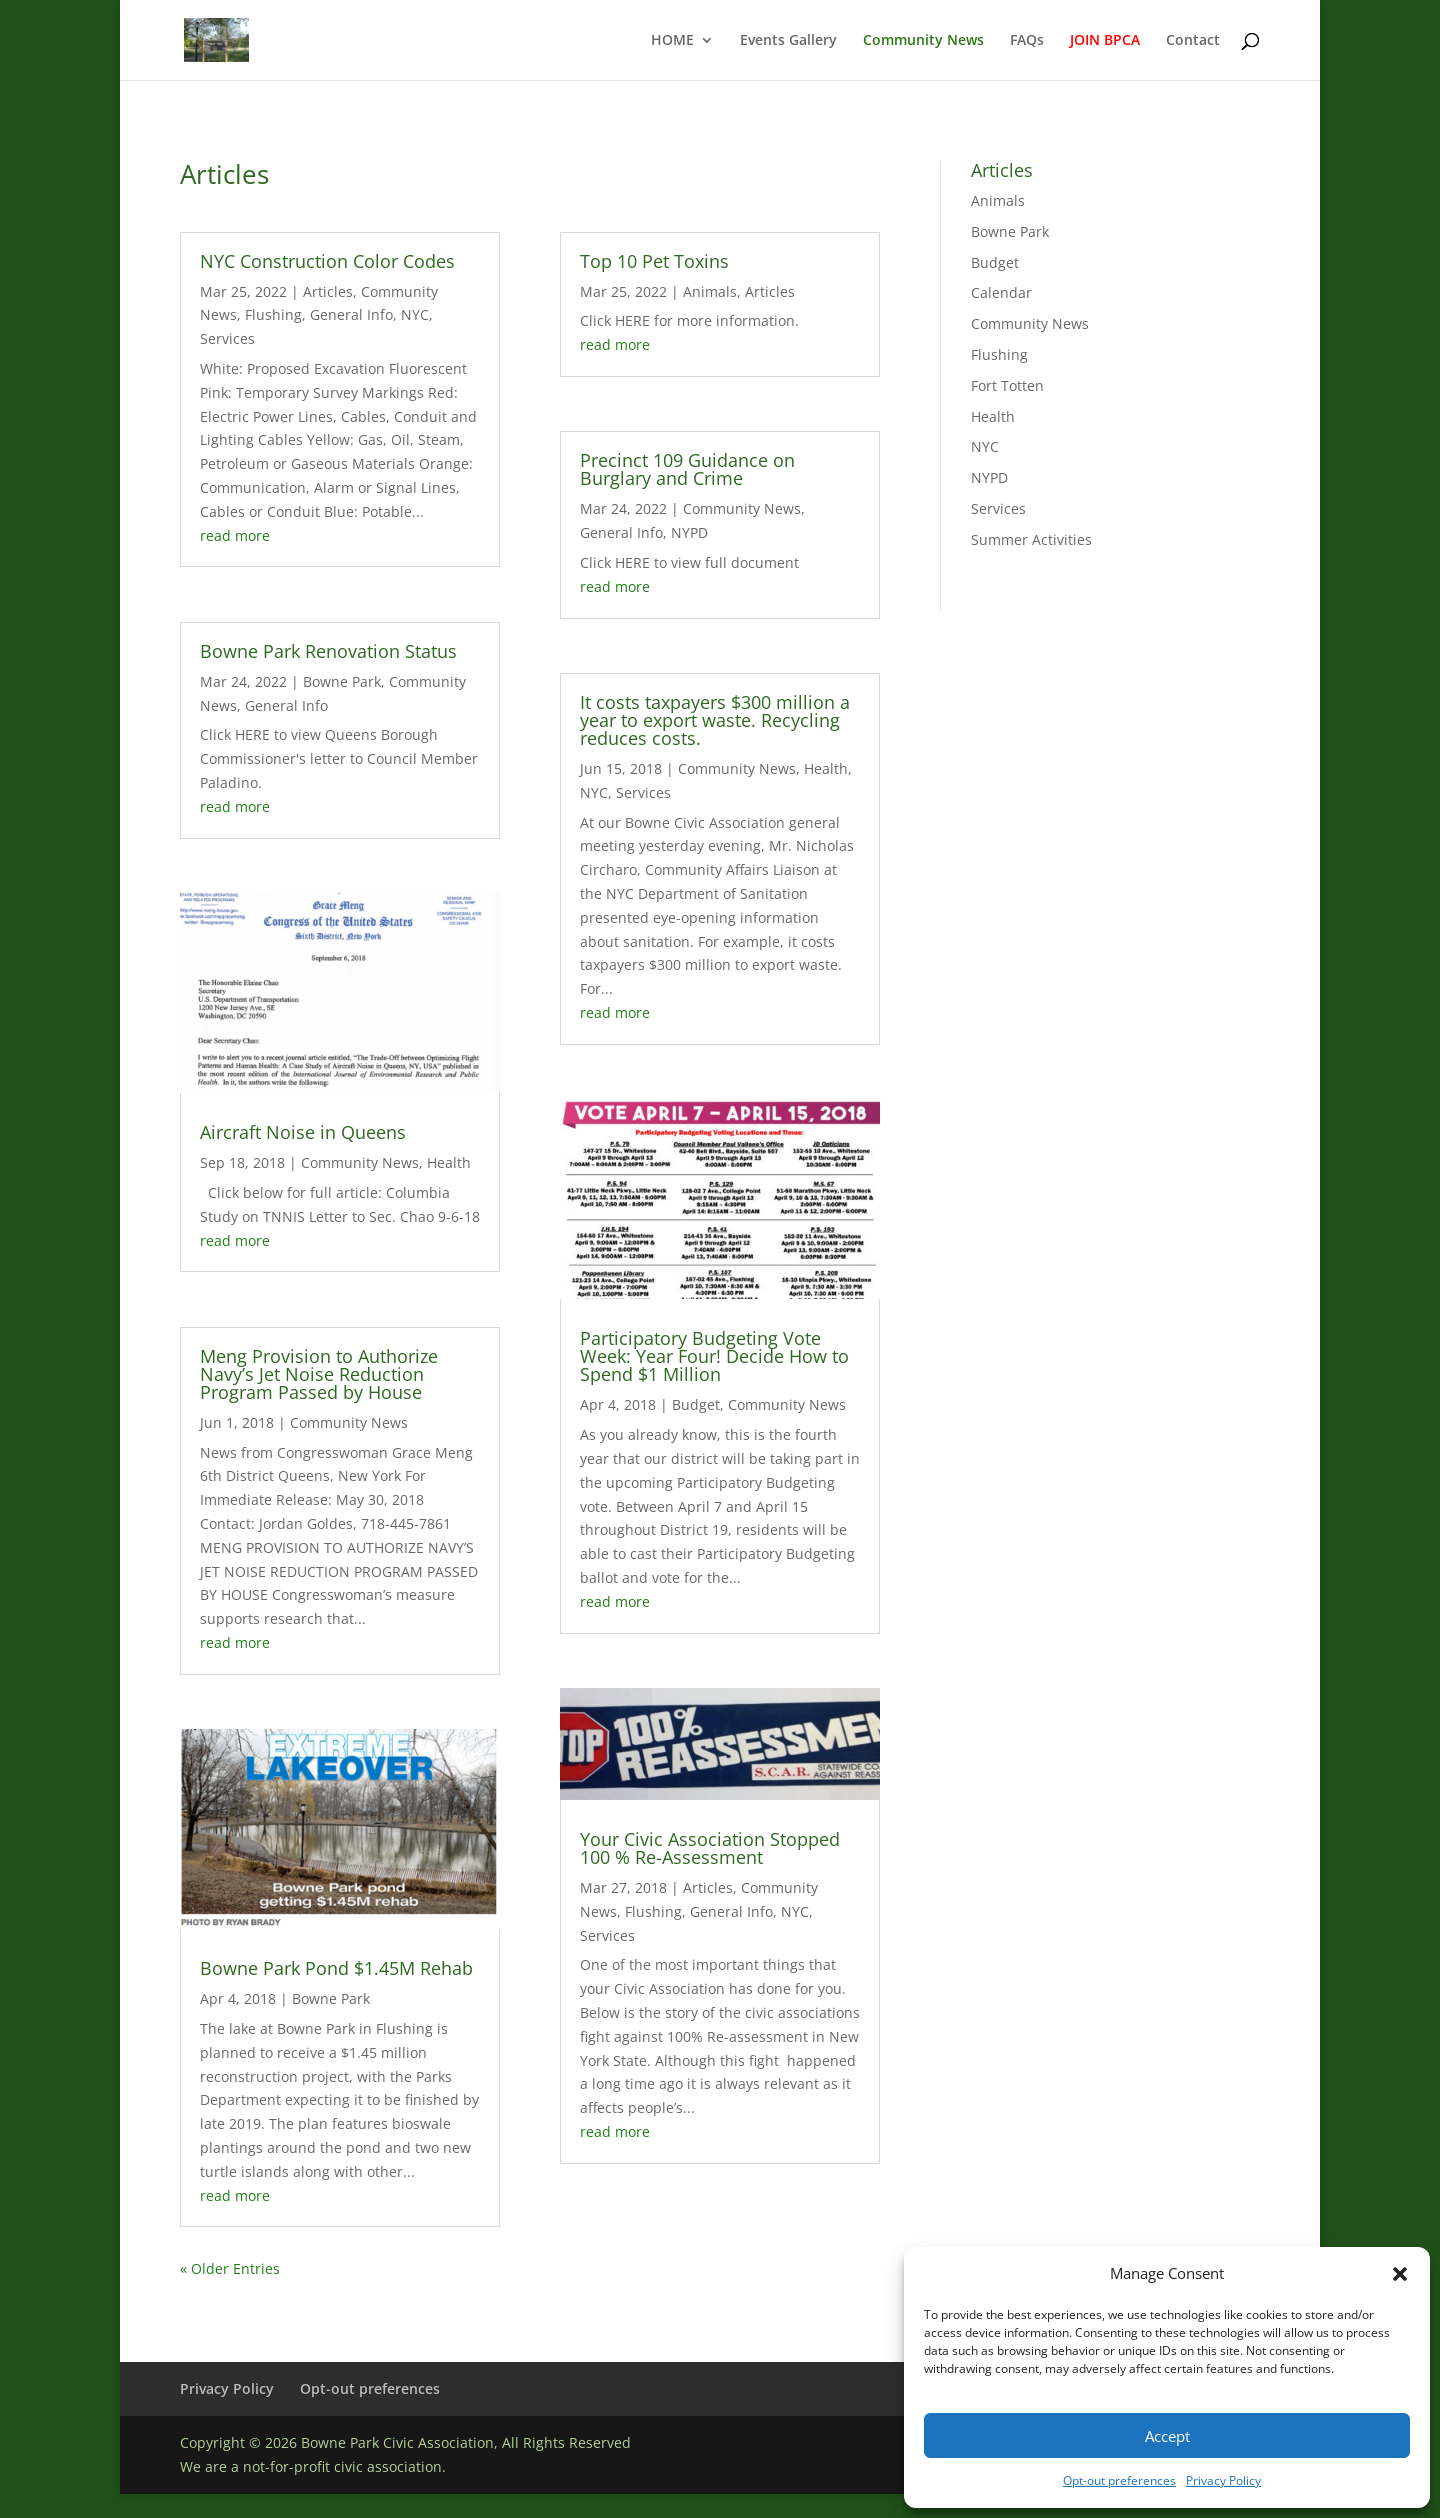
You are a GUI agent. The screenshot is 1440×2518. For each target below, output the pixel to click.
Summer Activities (1031, 539)
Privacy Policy (1223, 2480)
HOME (672, 41)
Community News (923, 41)
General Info (351, 314)
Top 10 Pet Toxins (654, 261)
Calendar (1001, 292)
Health (449, 1162)
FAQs (1027, 41)
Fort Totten (1007, 385)
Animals (710, 291)
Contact (1193, 41)
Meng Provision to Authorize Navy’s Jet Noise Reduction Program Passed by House (319, 1374)
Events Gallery (788, 41)
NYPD (689, 532)
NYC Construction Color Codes (327, 261)
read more (235, 535)
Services (227, 338)
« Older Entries (230, 2268)
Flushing (273, 314)
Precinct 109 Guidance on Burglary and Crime (687, 469)
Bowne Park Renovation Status (328, 651)
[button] (1400, 2274)
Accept (1167, 2436)
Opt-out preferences (1119, 2480)
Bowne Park (342, 681)
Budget (696, 1404)
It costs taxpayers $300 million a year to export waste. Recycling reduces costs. (715, 720)
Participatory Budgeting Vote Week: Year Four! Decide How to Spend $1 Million (714, 1356)
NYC (415, 314)
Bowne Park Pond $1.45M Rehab (336, 1968)
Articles (328, 291)
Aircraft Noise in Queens (303, 1132)
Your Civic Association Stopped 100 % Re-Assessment (710, 1848)
